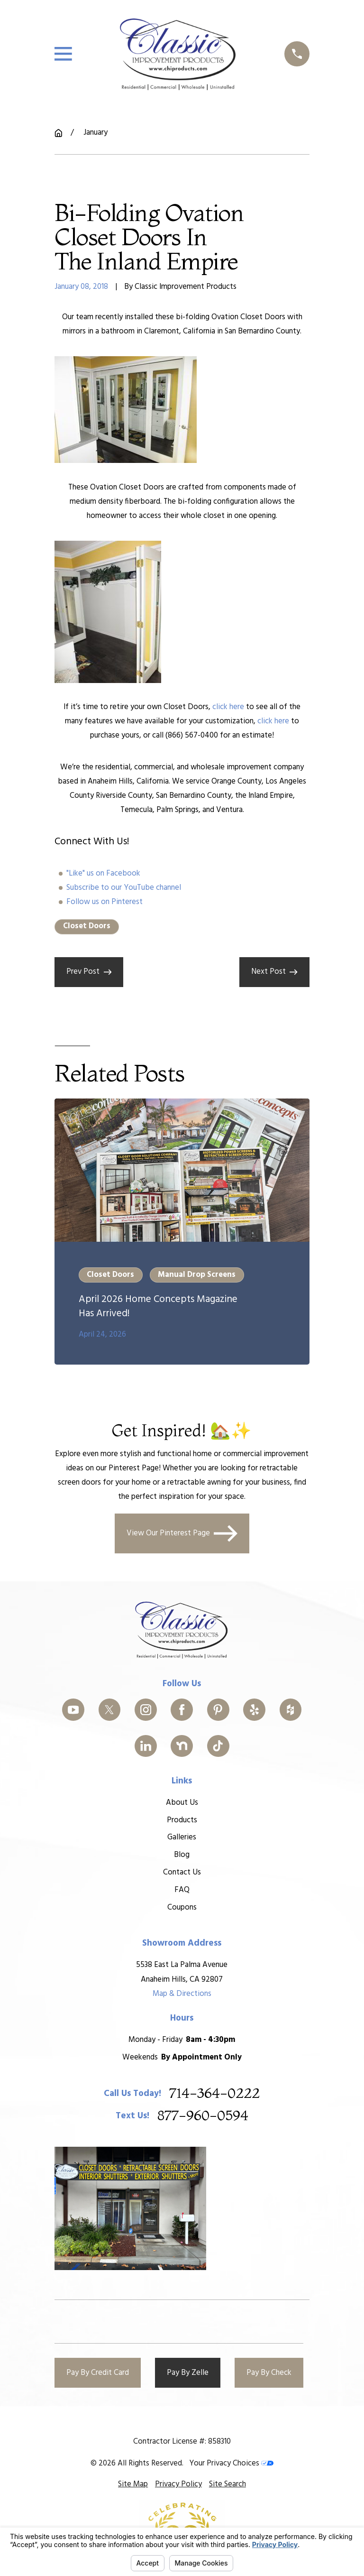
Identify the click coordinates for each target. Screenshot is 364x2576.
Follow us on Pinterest (104, 902)
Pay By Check (268, 2372)
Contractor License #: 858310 (182, 2441)
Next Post (274, 971)
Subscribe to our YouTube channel (123, 887)
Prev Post (88, 971)
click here (228, 707)
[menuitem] (133, 2484)
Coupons (182, 1907)
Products (182, 1820)
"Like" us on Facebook (103, 873)
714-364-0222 (214, 2094)
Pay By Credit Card (97, 2372)
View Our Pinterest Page (182, 1533)
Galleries (182, 1837)
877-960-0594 (202, 2116)
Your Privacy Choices (231, 2463)
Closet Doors (86, 926)
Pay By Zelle (188, 2372)
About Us (182, 1802)
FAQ (182, 1890)
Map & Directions (182, 1993)
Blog (182, 1855)
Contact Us (182, 1872)
